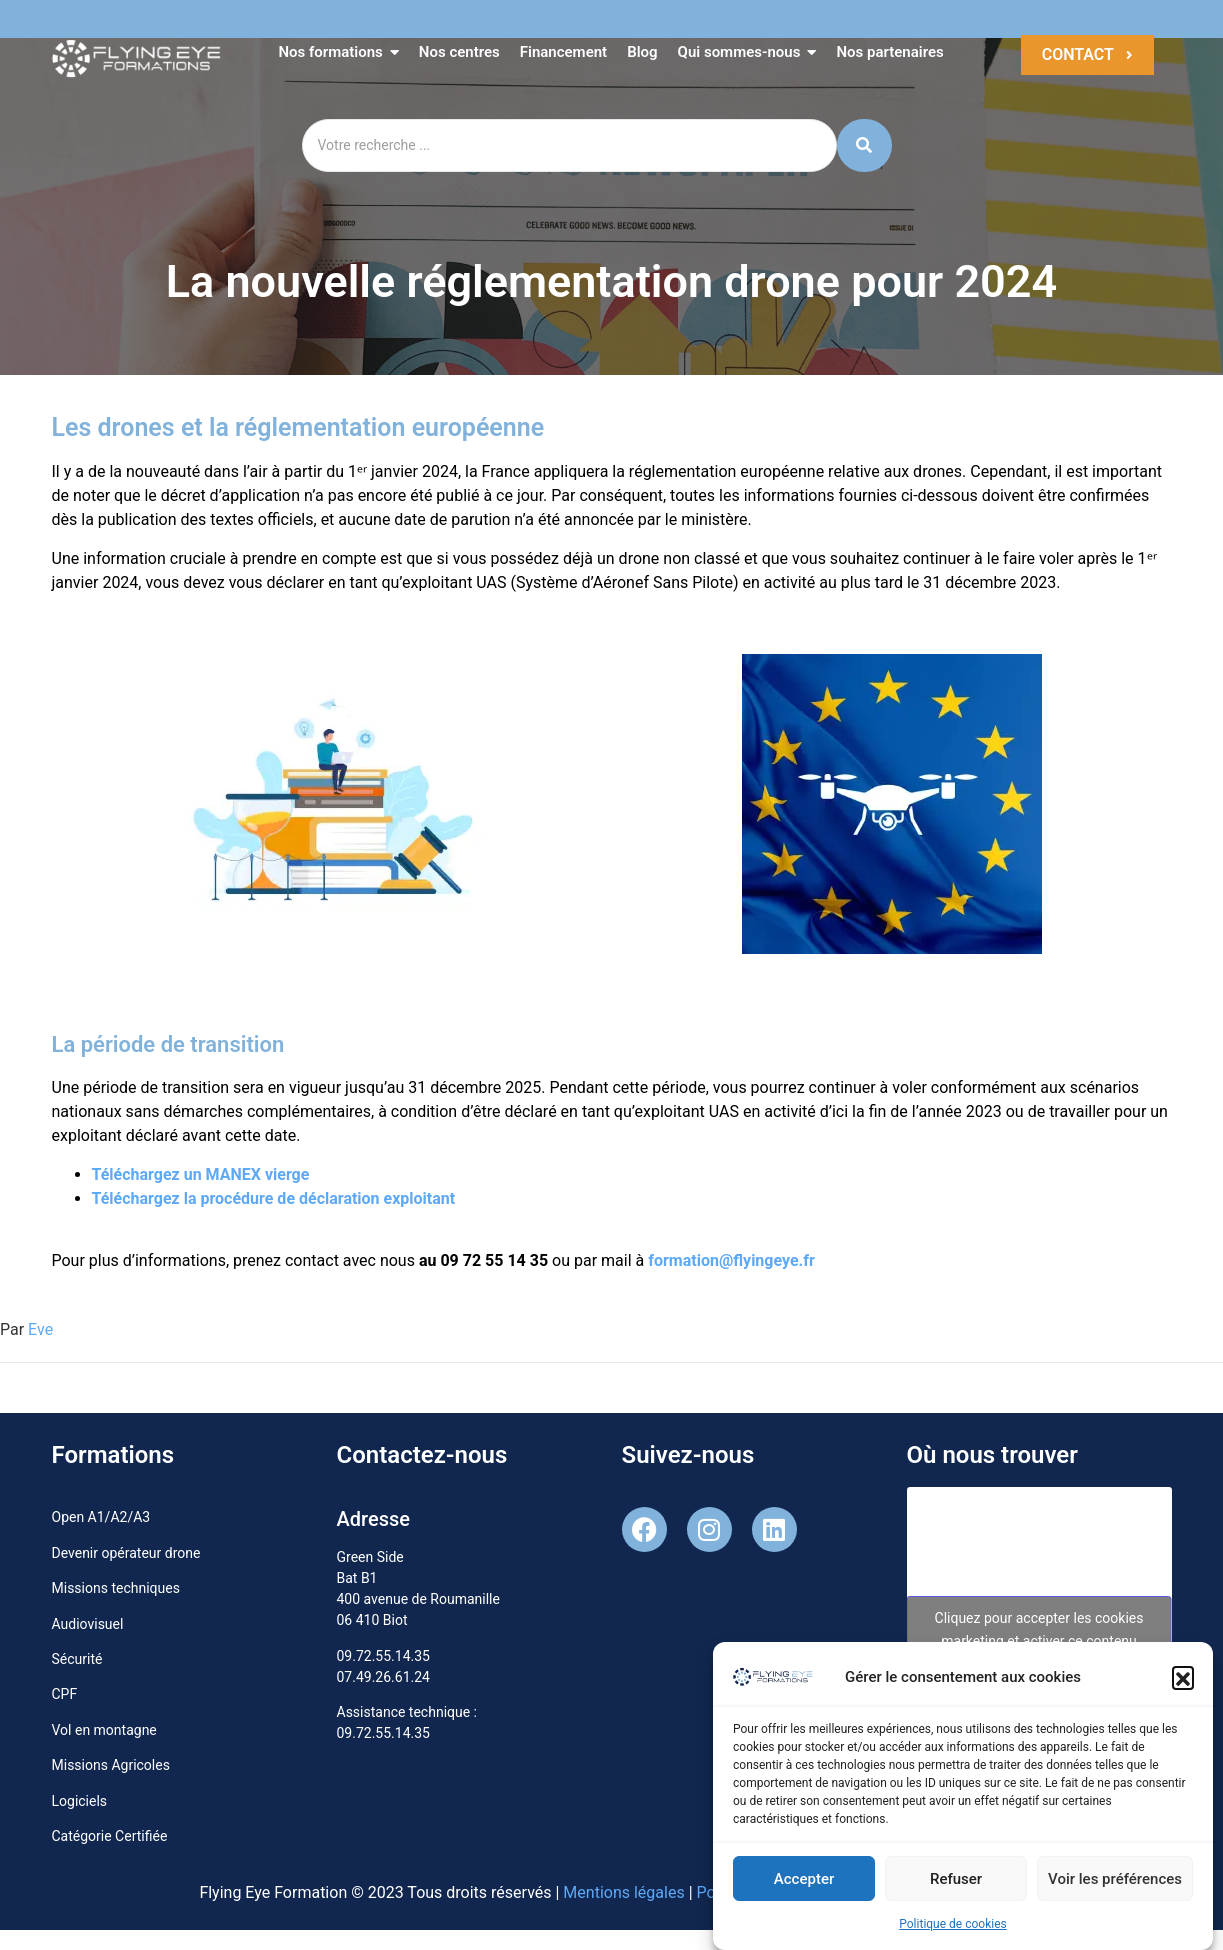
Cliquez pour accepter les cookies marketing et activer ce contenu (1039, 1629)
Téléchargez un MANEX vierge (201, 1174)
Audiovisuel (88, 1624)
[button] (1183, 1685)
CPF (65, 1694)
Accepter (804, 1886)
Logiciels (80, 1801)
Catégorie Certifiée (110, 1836)
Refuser (956, 1886)
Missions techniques (116, 1588)
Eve (40, 1329)
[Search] (569, 145)
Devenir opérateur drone (126, 1553)
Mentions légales (623, 1892)
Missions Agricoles (111, 1765)
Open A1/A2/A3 (101, 1517)
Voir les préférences (1115, 1886)
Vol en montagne (104, 1730)
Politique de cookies (952, 1932)
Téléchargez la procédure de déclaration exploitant (274, 1198)
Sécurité (77, 1659)
